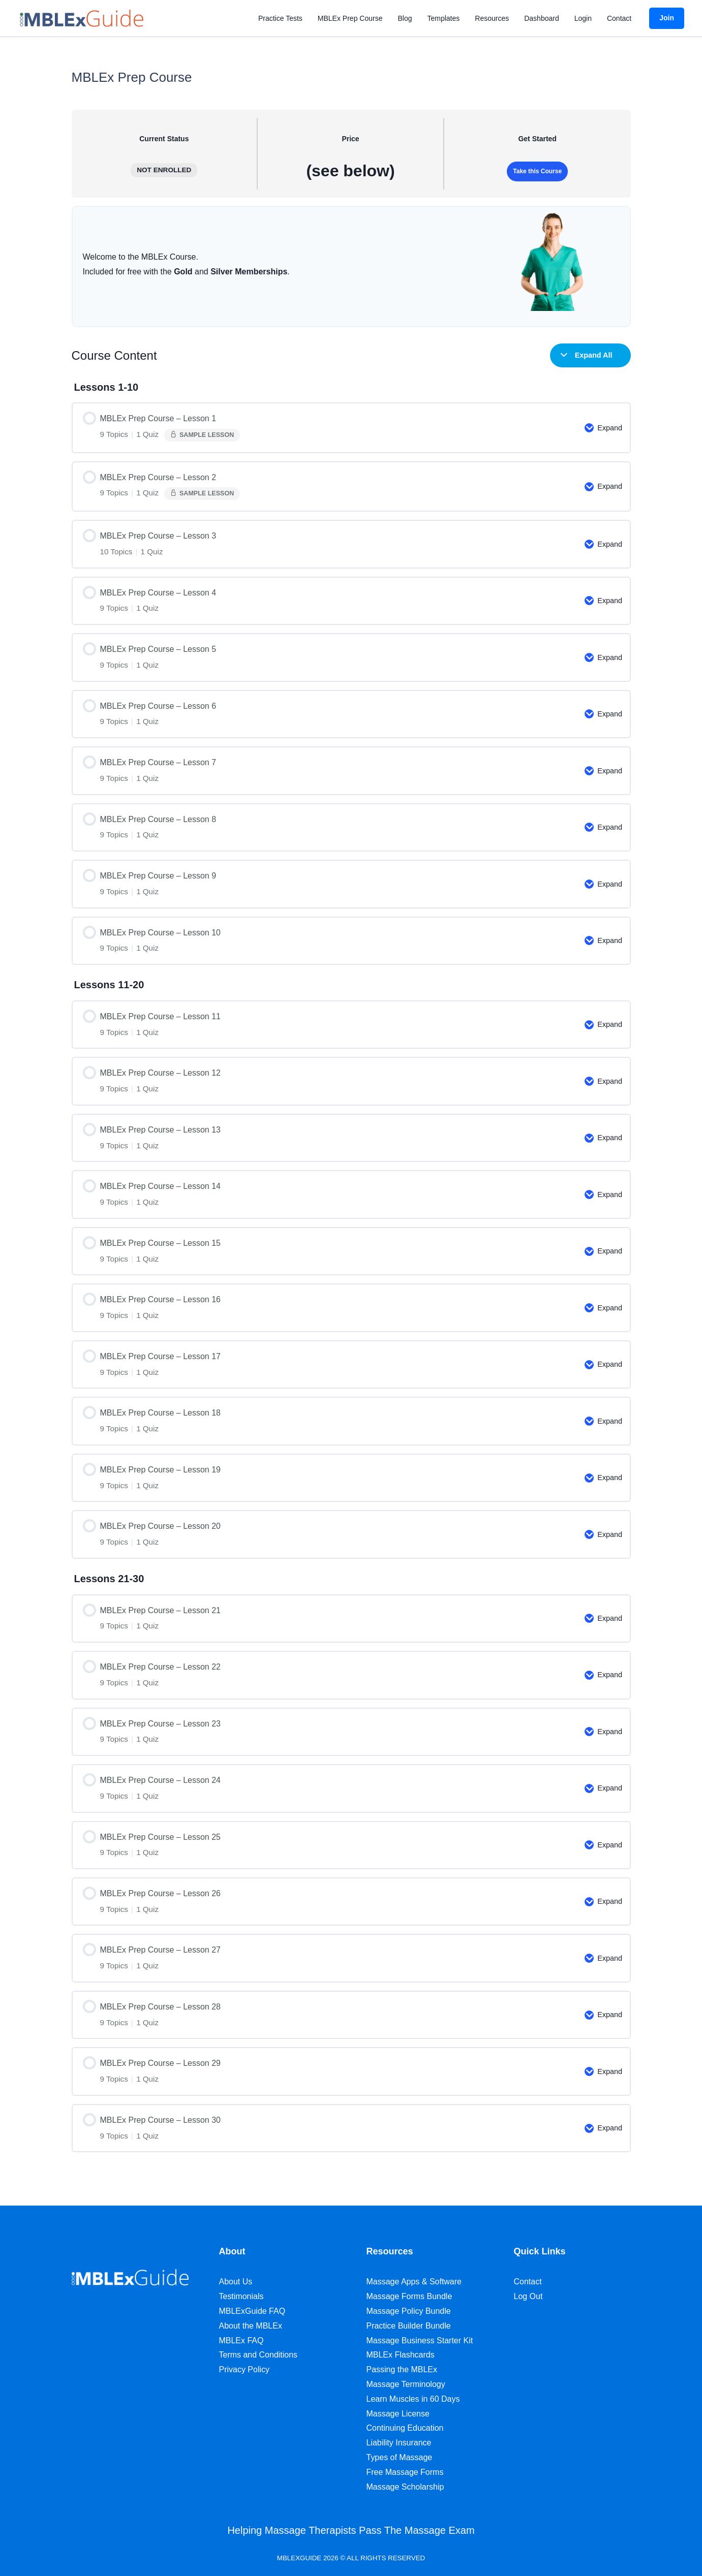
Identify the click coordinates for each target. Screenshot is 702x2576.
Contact (528, 2281)
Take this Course (537, 171)
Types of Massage (400, 2457)
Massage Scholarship (405, 2487)
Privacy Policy (244, 2369)
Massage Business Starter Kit (420, 2340)
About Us (236, 2281)
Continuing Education (405, 2428)
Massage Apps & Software (414, 2281)
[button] (666, 18)
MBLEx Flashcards (401, 2354)
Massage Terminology (406, 2384)
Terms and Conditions (258, 2354)
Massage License (398, 2413)
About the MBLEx (251, 2325)
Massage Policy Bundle (409, 2311)
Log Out (528, 2296)
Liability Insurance (399, 2442)
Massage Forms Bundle (409, 2296)
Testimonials (241, 2296)
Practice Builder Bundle (409, 2325)
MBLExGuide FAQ (252, 2311)
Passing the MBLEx (402, 2369)
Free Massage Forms (405, 2472)
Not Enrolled (164, 170)
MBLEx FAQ (241, 2340)
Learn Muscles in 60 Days (413, 2399)
